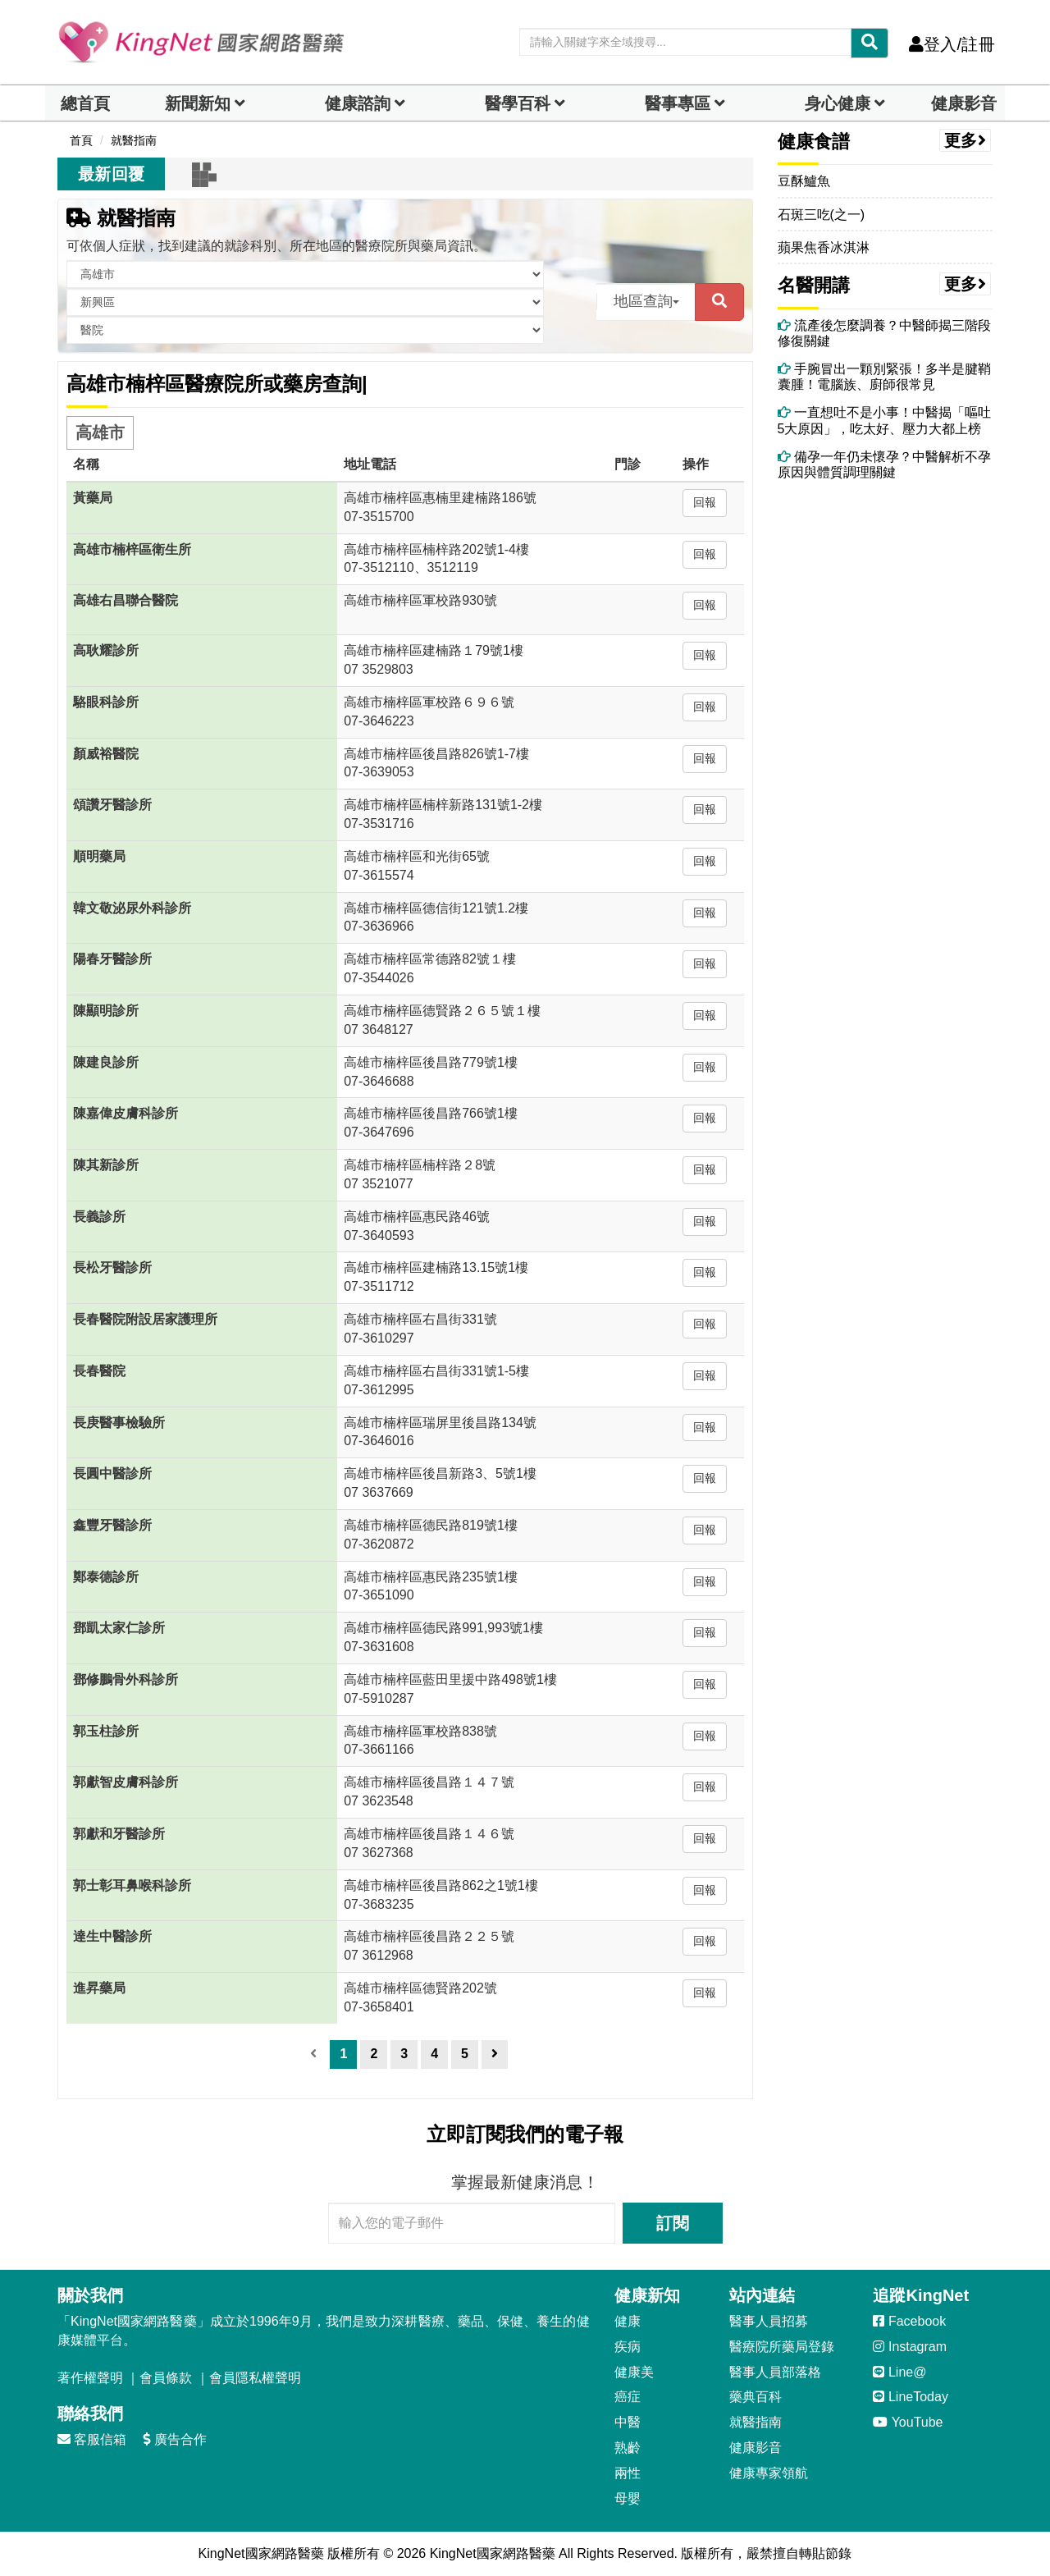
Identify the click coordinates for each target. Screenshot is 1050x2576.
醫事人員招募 (768, 2321)
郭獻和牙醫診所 (119, 1834)
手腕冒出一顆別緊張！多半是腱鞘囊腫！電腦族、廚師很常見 (884, 376)
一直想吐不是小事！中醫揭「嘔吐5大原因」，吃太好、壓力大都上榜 (884, 420)
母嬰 (627, 2498)
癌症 (627, 2397)
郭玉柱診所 (106, 1731)
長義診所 (99, 1217)
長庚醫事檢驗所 (119, 1423)
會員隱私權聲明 (255, 2378)
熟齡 (627, 2448)
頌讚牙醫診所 (112, 805)
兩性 (627, 2473)
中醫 (627, 2422)
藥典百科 (755, 2397)
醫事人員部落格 (775, 2372)
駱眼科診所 (106, 702)
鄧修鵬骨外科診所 (125, 1679)
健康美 (634, 2372)
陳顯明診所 (106, 1011)
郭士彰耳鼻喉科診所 (132, 1885)
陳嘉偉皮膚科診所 (125, 1113)
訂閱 (672, 2223)
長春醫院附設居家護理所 (145, 1319)
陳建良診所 (106, 1062)
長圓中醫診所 (112, 1473)
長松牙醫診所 (112, 1267)
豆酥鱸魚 (804, 181)
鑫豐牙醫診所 (112, 1525)
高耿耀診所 (106, 650)
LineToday (910, 2397)
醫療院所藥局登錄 (781, 2347)
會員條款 (165, 2378)
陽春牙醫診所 (112, 959)
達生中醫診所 (112, 1936)
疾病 (627, 2347)
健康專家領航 (768, 2473)
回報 (704, 502)
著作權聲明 (90, 2378)
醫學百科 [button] (517, 103)
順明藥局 (99, 856)
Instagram (910, 2347)
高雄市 (100, 432)
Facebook (909, 2321)
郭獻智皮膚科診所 (125, 1782)
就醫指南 (121, 218)
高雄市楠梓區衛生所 (132, 549)
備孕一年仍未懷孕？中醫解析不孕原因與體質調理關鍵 (884, 464)
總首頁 (85, 103)
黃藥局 (92, 498)
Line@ (899, 2372)
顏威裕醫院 (106, 754)
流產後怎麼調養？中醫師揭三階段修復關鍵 (884, 333)
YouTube (908, 2422)
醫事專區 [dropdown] (677, 103)
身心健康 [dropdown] (837, 103)
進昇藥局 (99, 1988)
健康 (627, 2321)
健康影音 (964, 103)
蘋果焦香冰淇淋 (824, 247)
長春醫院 (99, 1371)
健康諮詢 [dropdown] (357, 103)
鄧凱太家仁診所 (119, 1628)
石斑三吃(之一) (821, 215)
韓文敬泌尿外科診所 (132, 908)
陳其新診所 (106, 1165)
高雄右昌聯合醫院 (125, 600)
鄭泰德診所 (106, 1577)
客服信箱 (91, 2439)
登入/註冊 (952, 44)
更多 (965, 140)
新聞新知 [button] (198, 103)
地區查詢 (646, 301)
